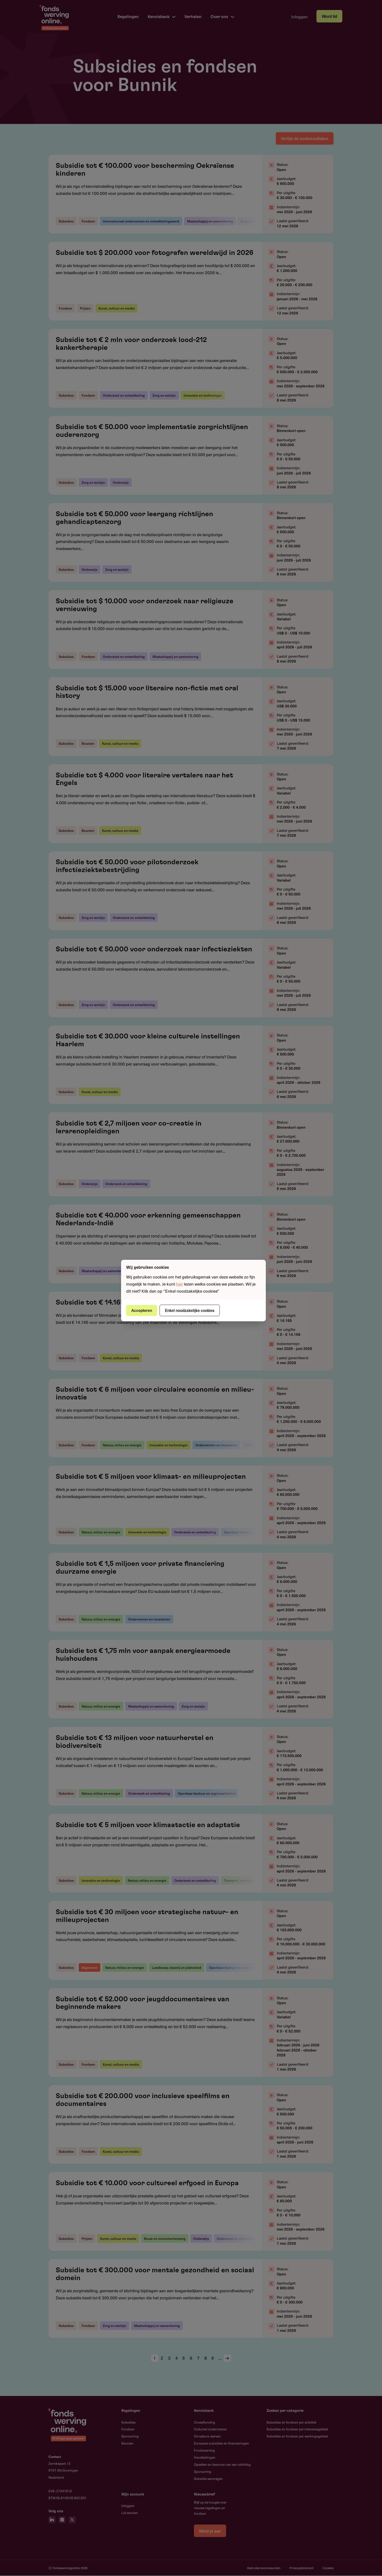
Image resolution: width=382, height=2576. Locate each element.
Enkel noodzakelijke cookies (190, 1310)
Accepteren (142, 1310)
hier (179, 1284)
